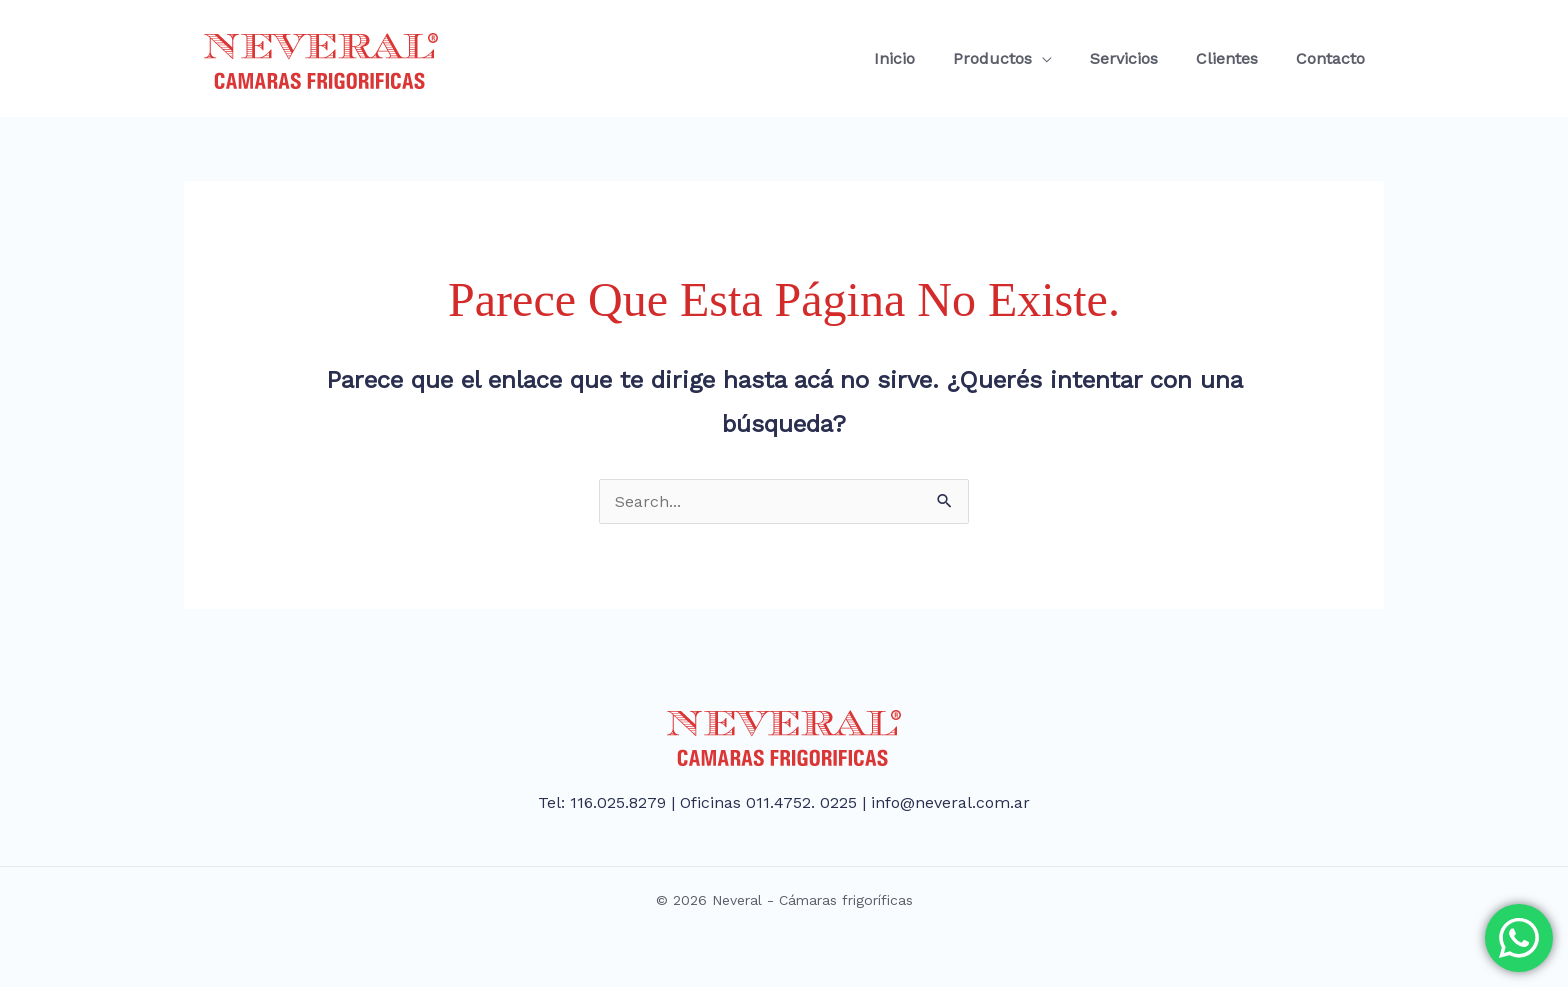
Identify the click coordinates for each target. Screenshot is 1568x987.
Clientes (1236, 58)
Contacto (1333, 58)
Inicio (921, 58)
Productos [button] (1013, 58)
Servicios (1139, 58)
